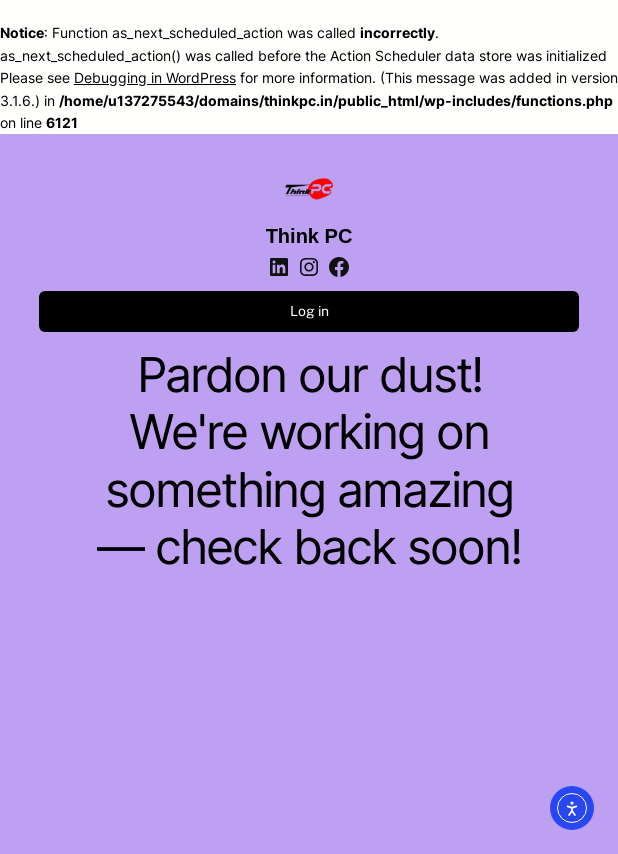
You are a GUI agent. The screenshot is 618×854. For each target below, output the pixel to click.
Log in (309, 311)
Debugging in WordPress (155, 77)
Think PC (309, 236)
